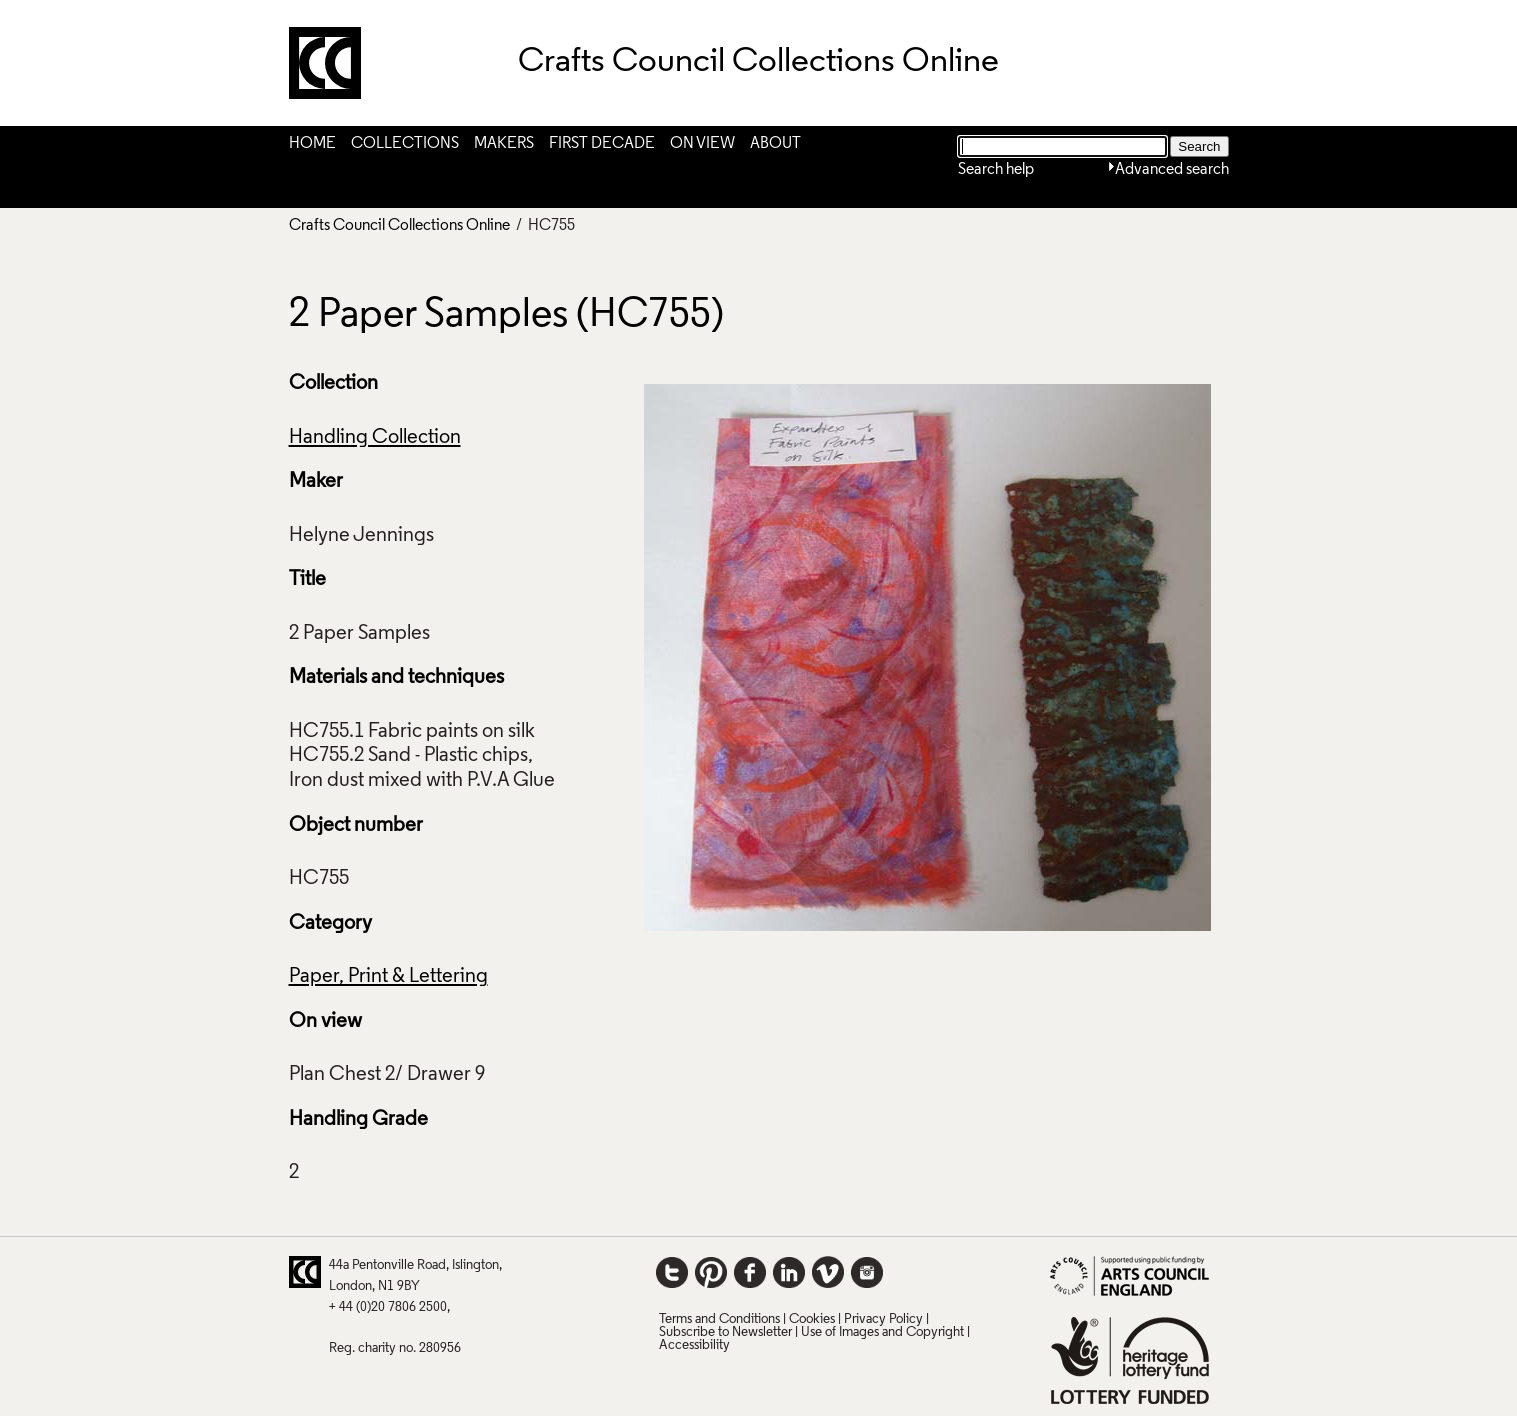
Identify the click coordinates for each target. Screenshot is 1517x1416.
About (775, 144)
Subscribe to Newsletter (725, 1332)
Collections (405, 144)
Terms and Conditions (719, 1319)
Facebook (750, 1272)
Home (312, 144)
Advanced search (1172, 170)
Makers (504, 144)
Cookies (812, 1319)
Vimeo (828, 1272)
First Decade (602, 144)
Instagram (867, 1272)
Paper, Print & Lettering (388, 977)
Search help (996, 170)
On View (702, 144)
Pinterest (711, 1272)
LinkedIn (789, 1272)
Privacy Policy (883, 1319)
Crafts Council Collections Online (399, 226)
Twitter (672, 1272)
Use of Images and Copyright (882, 1332)
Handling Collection (375, 438)
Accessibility (694, 1345)
